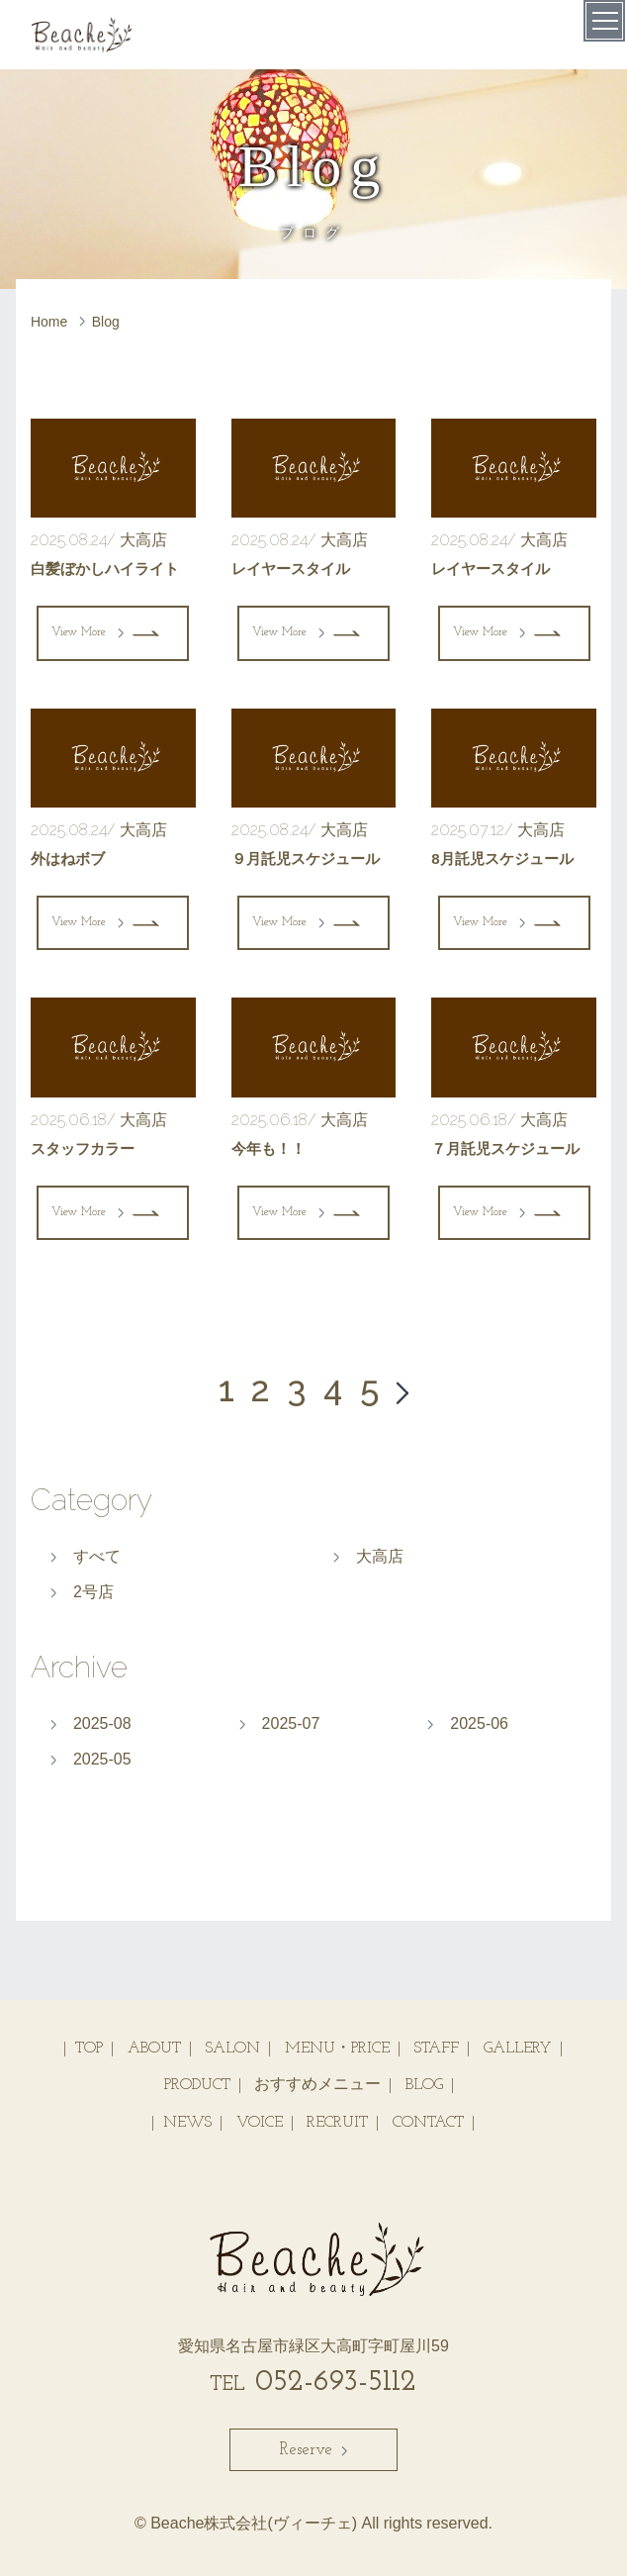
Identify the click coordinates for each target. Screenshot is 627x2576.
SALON (232, 2048)
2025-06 (479, 1723)
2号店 (93, 1591)
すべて (97, 1556)
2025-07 (291, 1723)
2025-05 (102, 1759)
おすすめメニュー (317, 2085)
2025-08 (102, 1723)
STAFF (436, 2048)
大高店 (379, 1556)
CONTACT (428, 2123)
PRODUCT (197, 2085)
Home (49, 322)
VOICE (259, 2123)
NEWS (187, 2123)
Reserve (313, 2449)
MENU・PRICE (337, 2048)
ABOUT (154, 2048)
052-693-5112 (313, 2382)
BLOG (424, 2085)
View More (87, 632)
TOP (89, 2048)
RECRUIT (337, 2123)
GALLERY (518, 2048)
